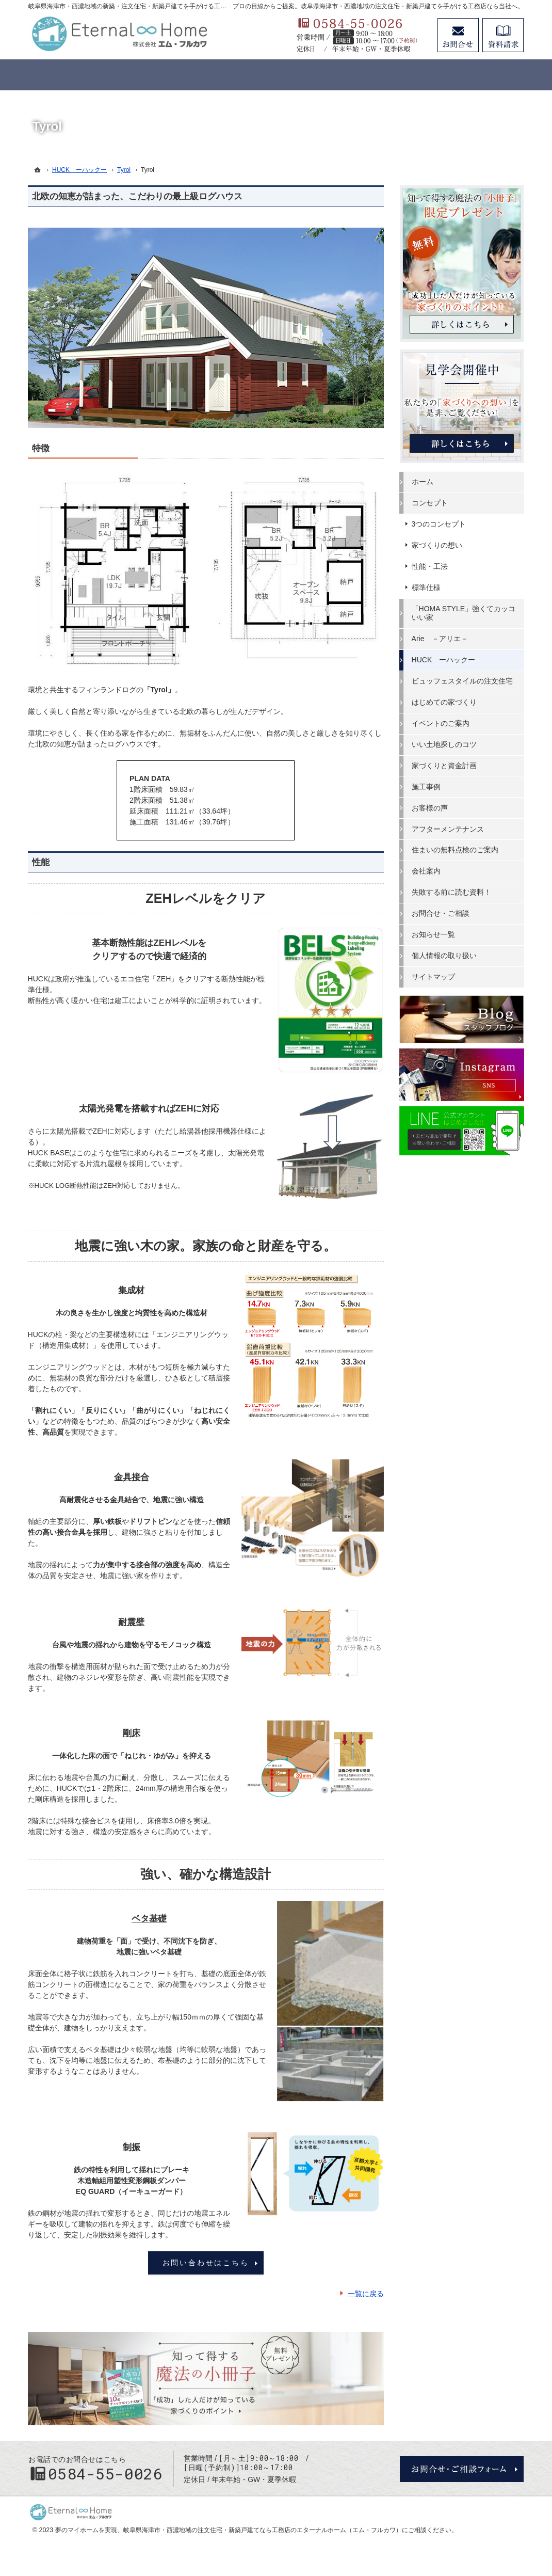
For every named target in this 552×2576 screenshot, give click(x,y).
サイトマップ (434, 977)
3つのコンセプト (439, 524)
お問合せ (458, 35)
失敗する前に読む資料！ (452, 892)
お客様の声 (430, 808)
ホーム (423, 482)
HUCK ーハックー (444, 660)
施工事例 (426, 787)
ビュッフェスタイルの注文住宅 (462, 681)
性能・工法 (430, 566)
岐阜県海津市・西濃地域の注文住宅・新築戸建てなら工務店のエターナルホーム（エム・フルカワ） (262, 2530)
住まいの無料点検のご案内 (455, 850)
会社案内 (426, 871)
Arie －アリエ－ (440, 638)
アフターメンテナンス (448, 828)
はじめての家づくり (444, 702)
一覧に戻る (366, 2293)
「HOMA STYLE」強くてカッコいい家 (464, 613)
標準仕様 (426, 587)
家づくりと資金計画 (444, 765)
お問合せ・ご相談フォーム (462, 2469)
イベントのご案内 (441, 723)
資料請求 (503, 35)
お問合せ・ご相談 (441, 913)
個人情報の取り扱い (444, 955)
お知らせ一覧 (434, 934)
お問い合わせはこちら (206, 2263)
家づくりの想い (437, 545)
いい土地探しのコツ (444, 744)
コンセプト (430, 503)
